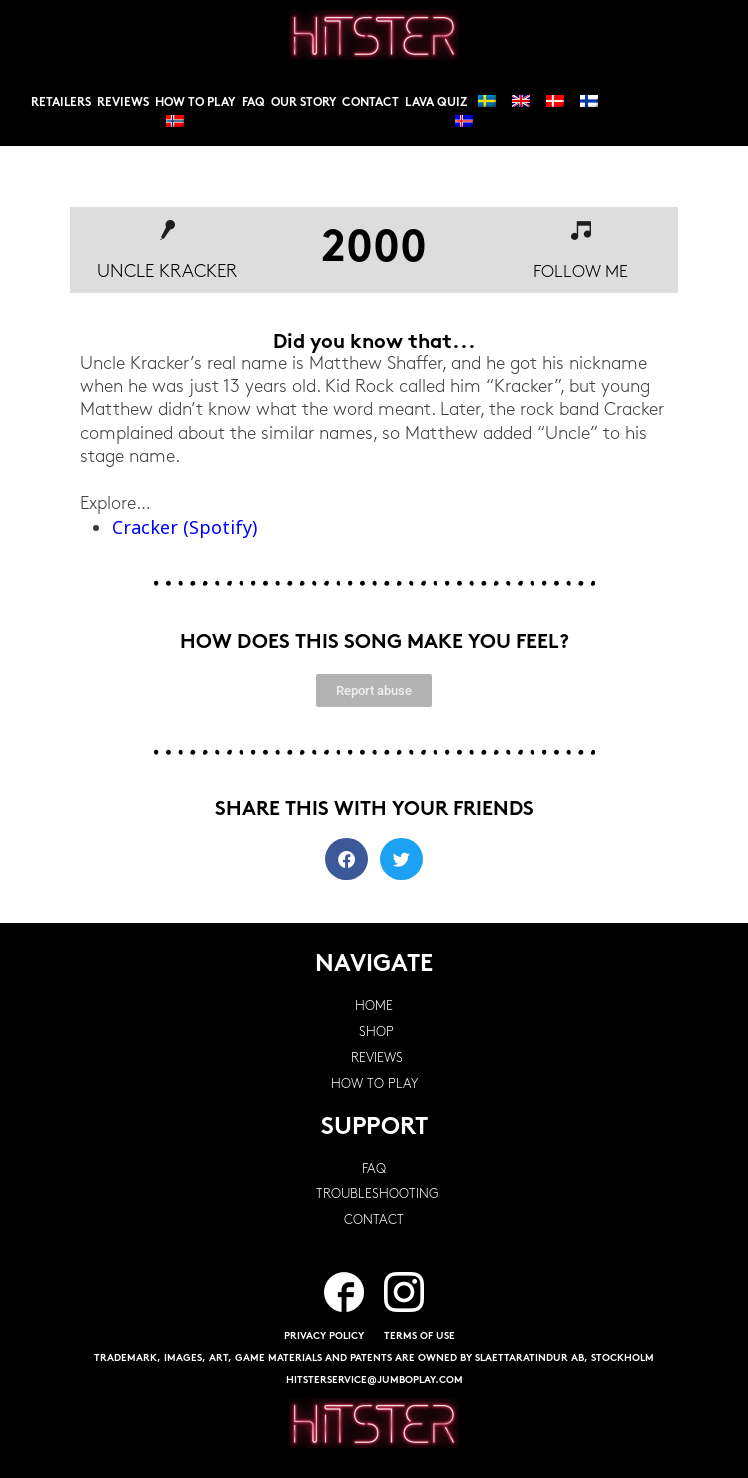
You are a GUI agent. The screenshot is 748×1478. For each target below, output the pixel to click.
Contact (370, 103)
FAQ (253, 103)
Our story (304, 103)
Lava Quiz (436, 103)
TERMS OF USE (419, 1336)
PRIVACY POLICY (324, 1336)
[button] (346, 859)
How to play (195, 103)
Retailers (61, 103)
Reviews (123, 103)
